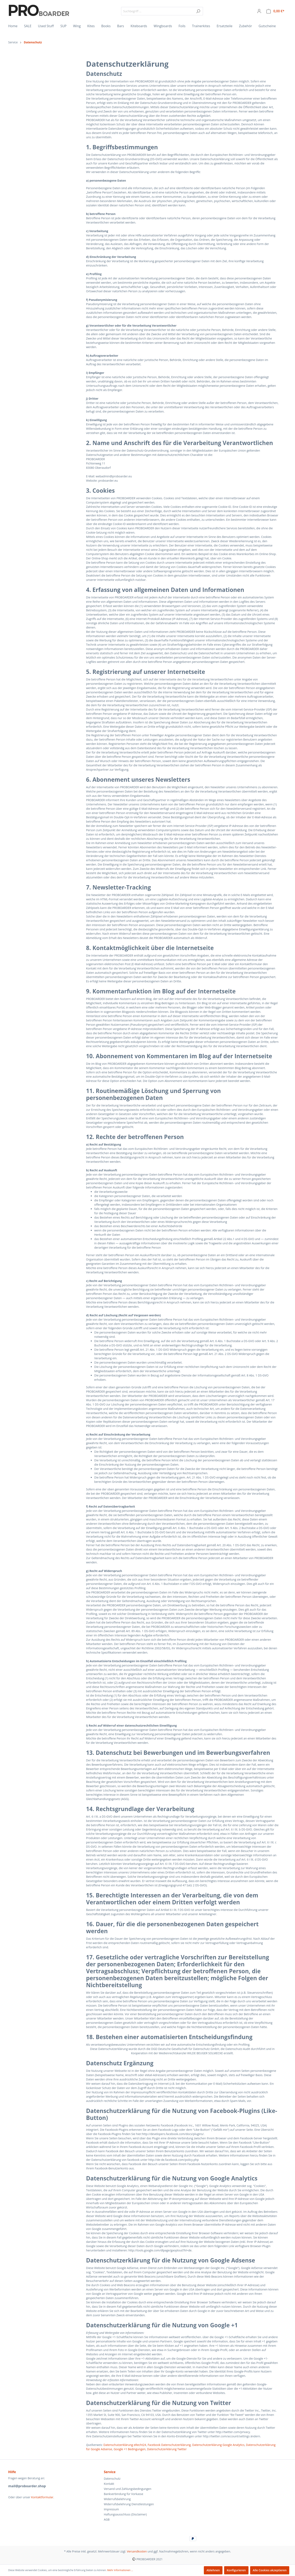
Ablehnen (213, 2570)
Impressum (111, 2509)
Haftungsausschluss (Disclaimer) (125, 2514)
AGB (107, 2519)
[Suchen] (198, 11)
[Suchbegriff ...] (157, 11)
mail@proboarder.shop (27, 2486)
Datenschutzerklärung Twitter (167, 2449)
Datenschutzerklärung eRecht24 (124, 2445)
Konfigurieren (236, 2570)
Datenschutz (112, 2478)
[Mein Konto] (259, 11)
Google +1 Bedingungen (130, 2449)
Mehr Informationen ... (120, 2570)
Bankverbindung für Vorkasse (123, 2494)
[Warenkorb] (275, 11)
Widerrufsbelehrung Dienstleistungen (129, 2504)
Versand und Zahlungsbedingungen (127, 2489)
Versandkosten (137, 2551)
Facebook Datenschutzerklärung (169, 2445)
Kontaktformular (42, 2497)
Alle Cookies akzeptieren (270, 2570)
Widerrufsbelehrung (117, 2499)
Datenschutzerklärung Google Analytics (218, 2445)
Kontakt (109, 2484)
